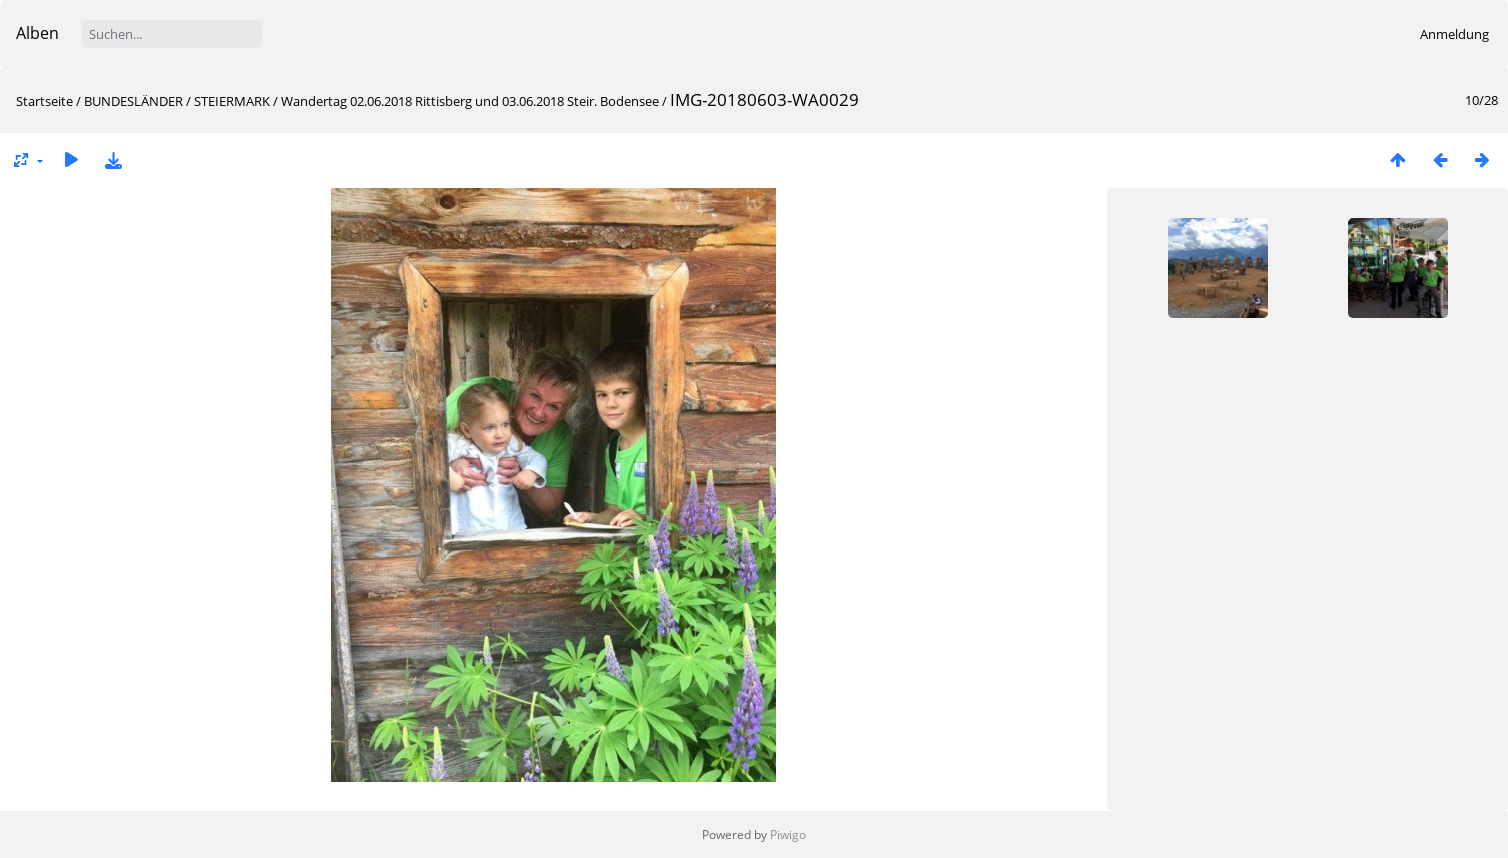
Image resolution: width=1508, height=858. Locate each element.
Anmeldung (1454, 34)
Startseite (44, 101)
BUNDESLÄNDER (133, 101)
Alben (37, 33)
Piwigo (788, 834)
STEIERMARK (232, 101)
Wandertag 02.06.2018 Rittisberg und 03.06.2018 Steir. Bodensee (470, 101)
